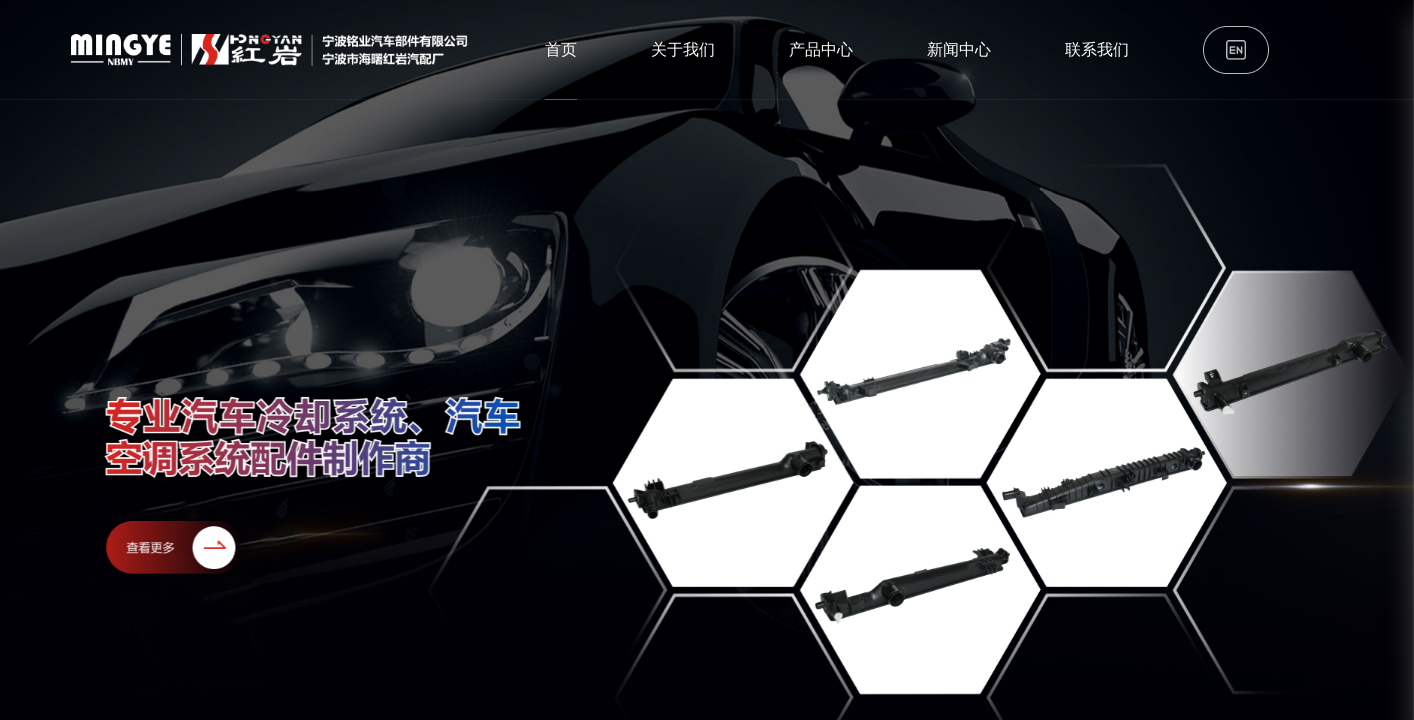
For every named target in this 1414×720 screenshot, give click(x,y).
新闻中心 (959, 49)
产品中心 (821, 49)
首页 (561, 49)
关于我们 (683, 49)
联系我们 (1097, 49)
